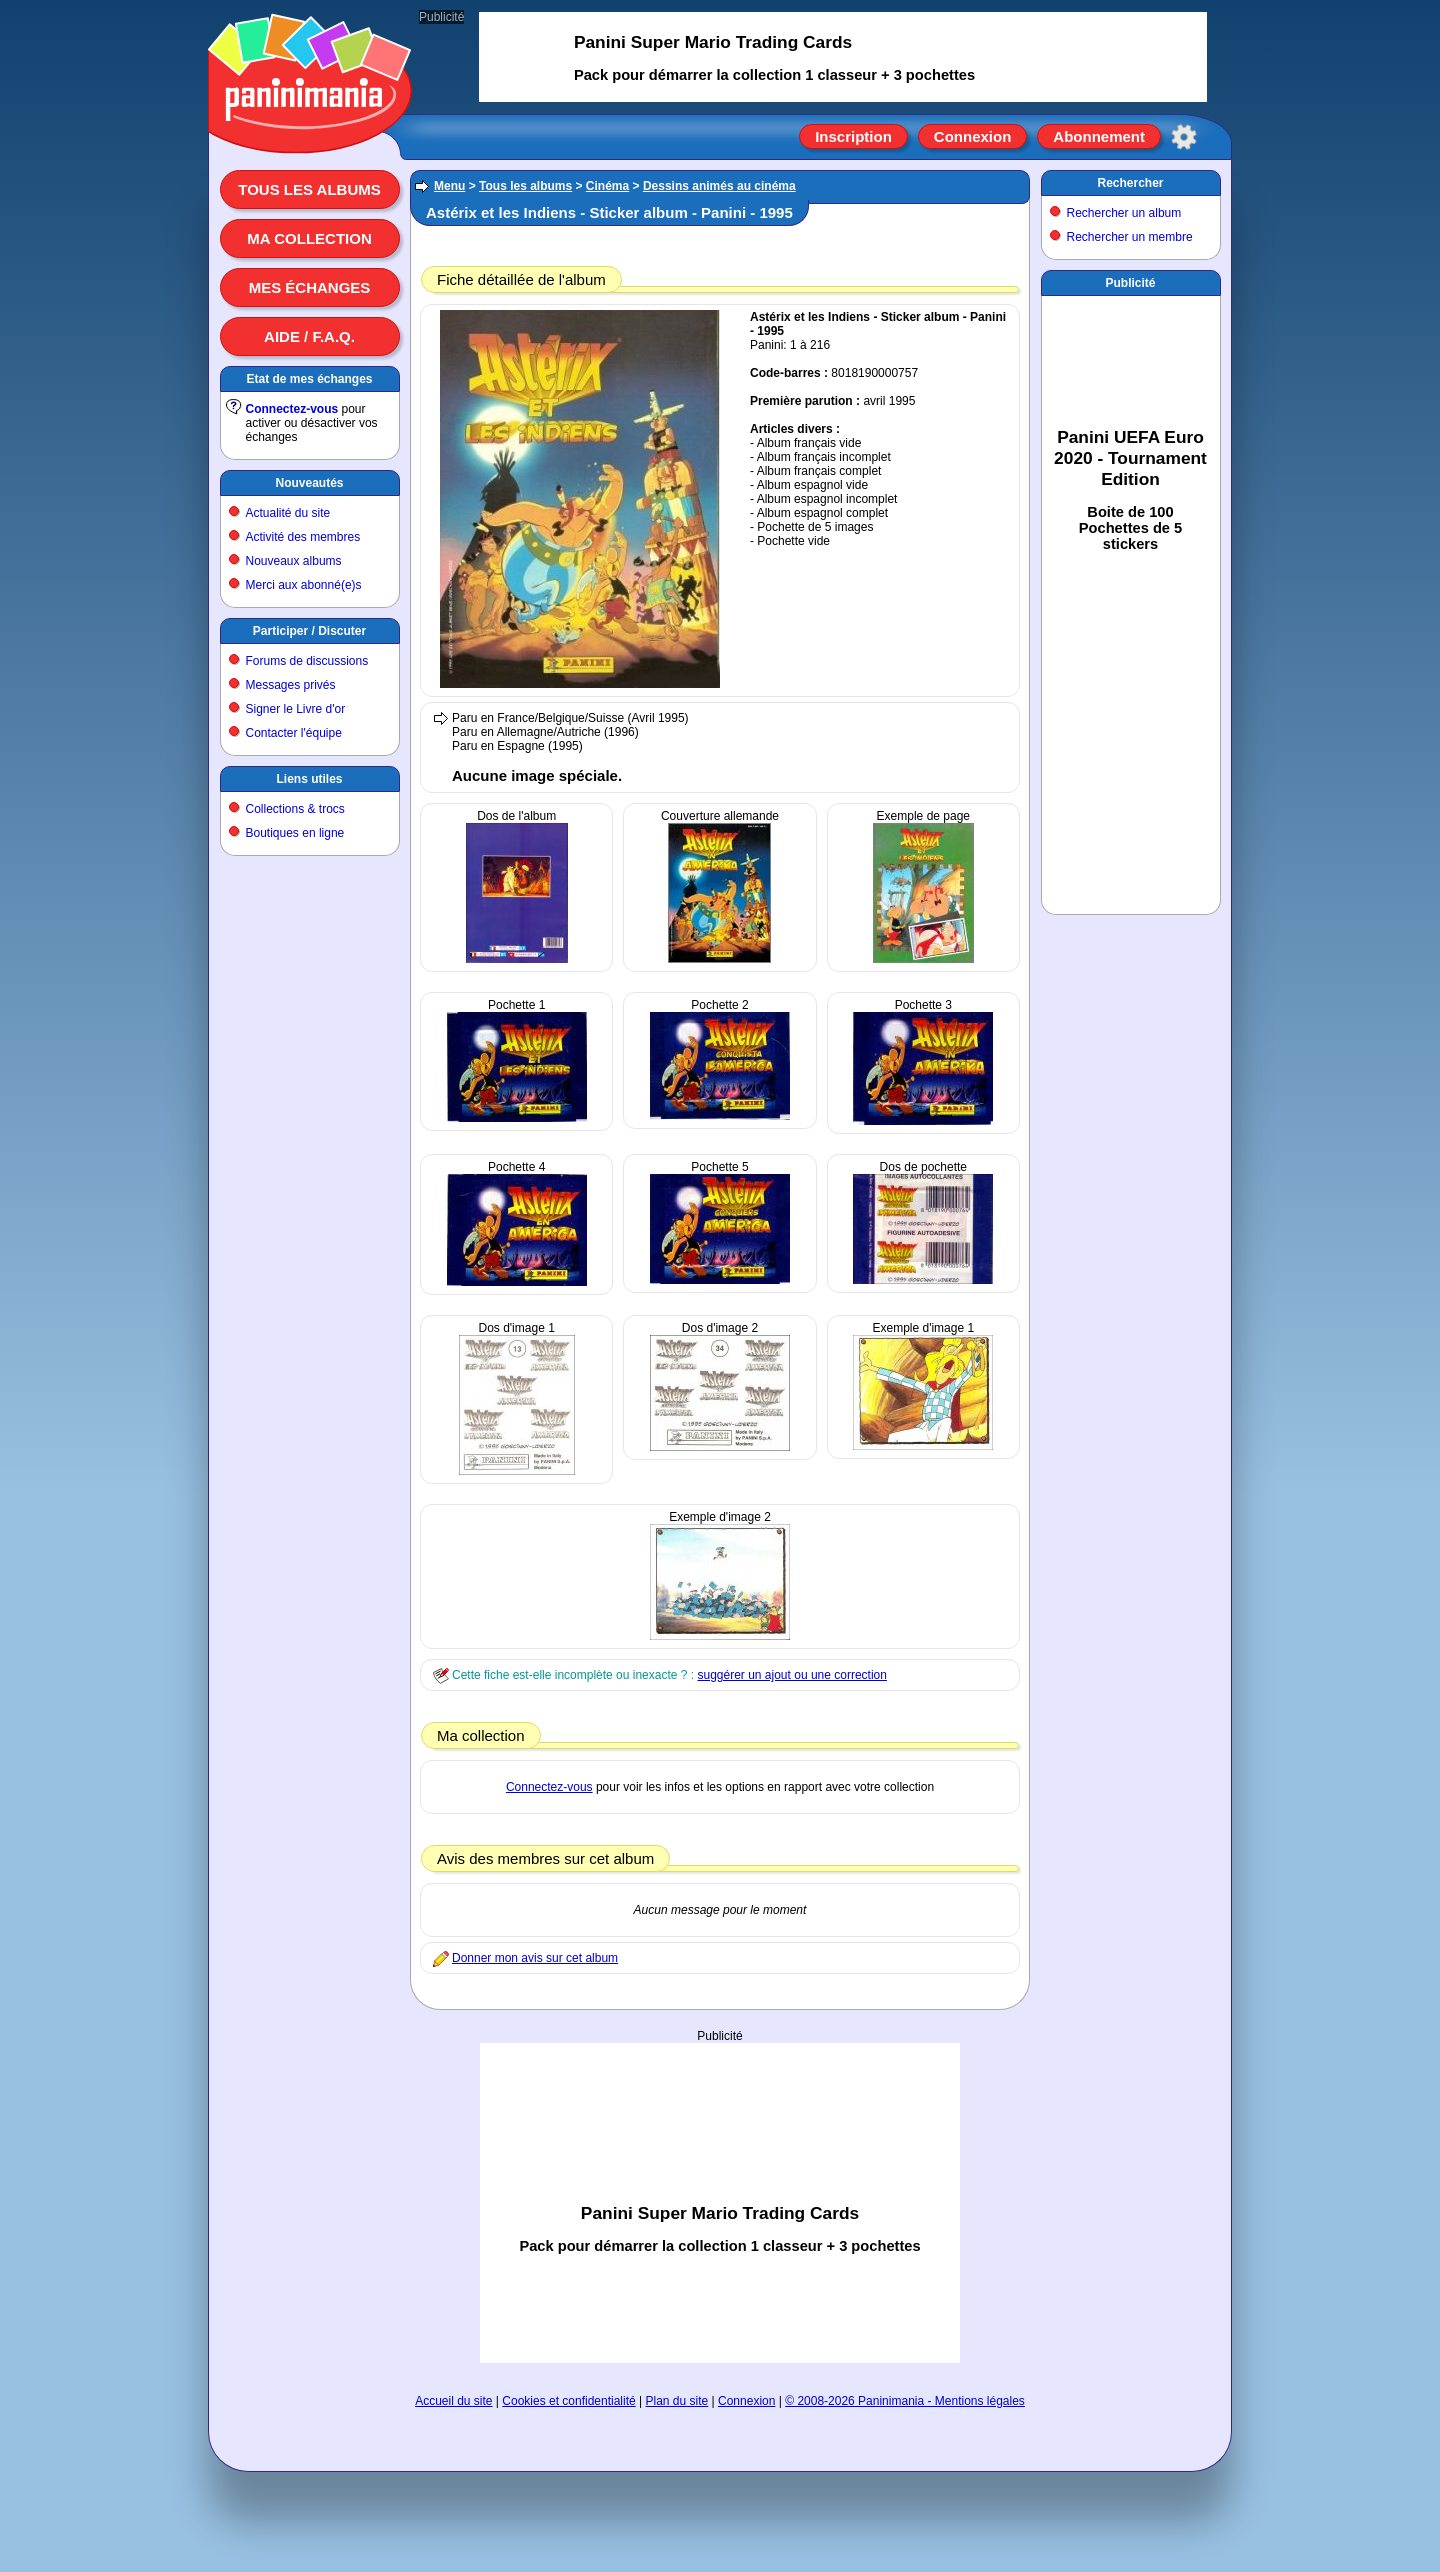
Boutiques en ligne (295, 833)
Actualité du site (288, 513)
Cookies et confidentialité (568, 2401)
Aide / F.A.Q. (309, 336)
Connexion (973, 136)
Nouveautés (309, 483)
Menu (449, 186)
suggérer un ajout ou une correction (791, 1675)
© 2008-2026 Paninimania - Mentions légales (905, 2401)
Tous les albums (309, 189)
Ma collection (309, 238)
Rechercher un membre (1130, 237)
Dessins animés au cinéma (719, 186)
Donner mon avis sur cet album (535, 1958)
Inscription (853, 136)
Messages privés (291, 685)
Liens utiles (309, 779)
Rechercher (1130, 183)
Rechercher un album (1124, 213)
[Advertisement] (720, 2203)
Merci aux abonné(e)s (304, 585)
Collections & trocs (295, 809)
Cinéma (607, 186)
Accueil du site (453, 2401)
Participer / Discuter (309, 631)
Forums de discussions (307, 661)
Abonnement (1099, 136)
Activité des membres (303, 537)
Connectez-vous (292, 409)
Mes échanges (310, 287)
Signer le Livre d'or (296, 709)
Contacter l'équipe (294, 733)
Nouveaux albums (294, 561)
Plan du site (677, 2401)
